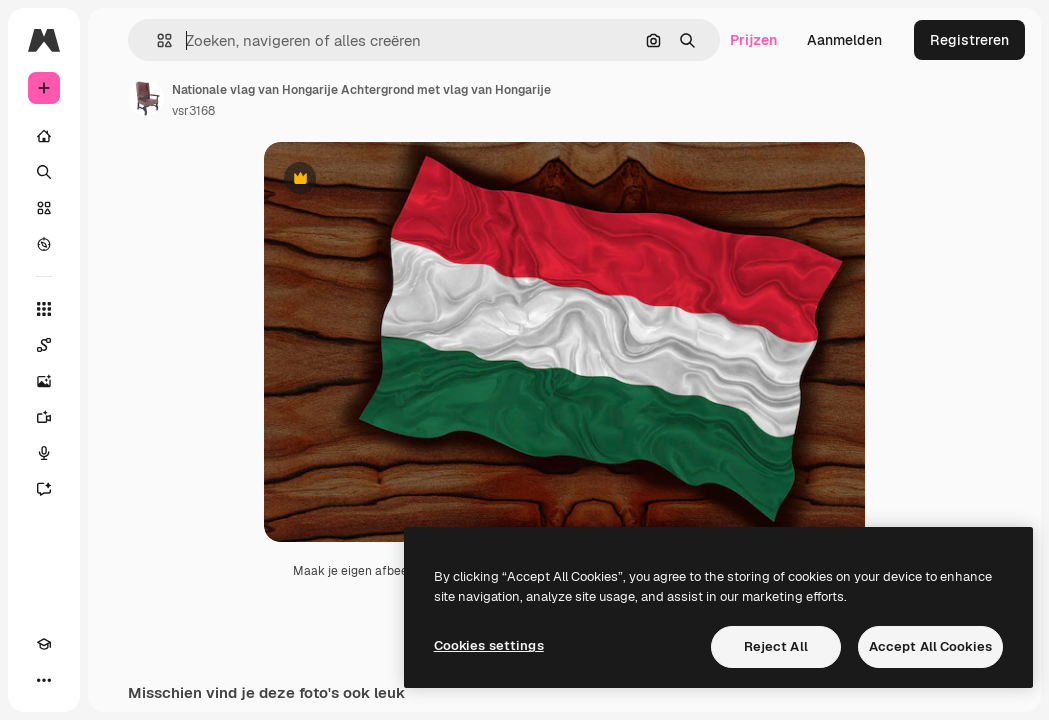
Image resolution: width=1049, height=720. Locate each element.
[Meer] (44, 680)
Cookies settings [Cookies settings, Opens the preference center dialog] (489, 645)
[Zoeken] (44, 172)
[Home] (44, 136)
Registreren (969, 40)
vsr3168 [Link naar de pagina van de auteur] (193, 111)
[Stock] (44, 208)
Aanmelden (844, 40)
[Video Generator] (44, 417)
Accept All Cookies (930, 646)
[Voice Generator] (44, 453)
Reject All (776, 646)
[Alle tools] (44, 309)
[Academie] (44, 644)
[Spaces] (44, 345)
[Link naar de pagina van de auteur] (146, 98)
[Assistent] (44, 489)
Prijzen (753, 40)
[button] (156, 40)
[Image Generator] (44, 381)
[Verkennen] (44, 244)
